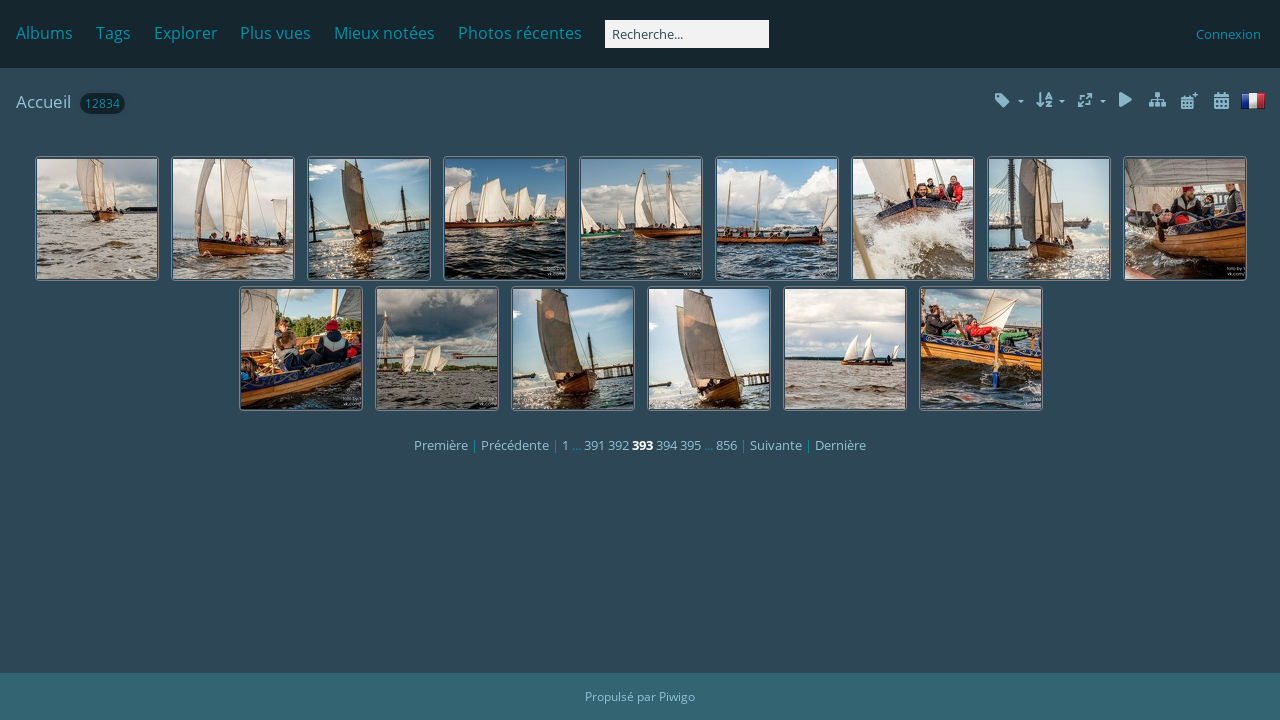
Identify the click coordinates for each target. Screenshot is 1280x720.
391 (594, 445)
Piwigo (677, 696)
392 (618, 445)
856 (726, 445)
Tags (113, 33)
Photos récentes (520, 33)
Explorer (186, 33)
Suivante (776, 445)
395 (690, 445)
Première (441, 445)
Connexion (1228, 34)
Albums (44, 33)
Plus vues (275, 33)
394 (666, 445)
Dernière (840, 445)
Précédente (515, 445)
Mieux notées (384, 33)
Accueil (43, 101)
